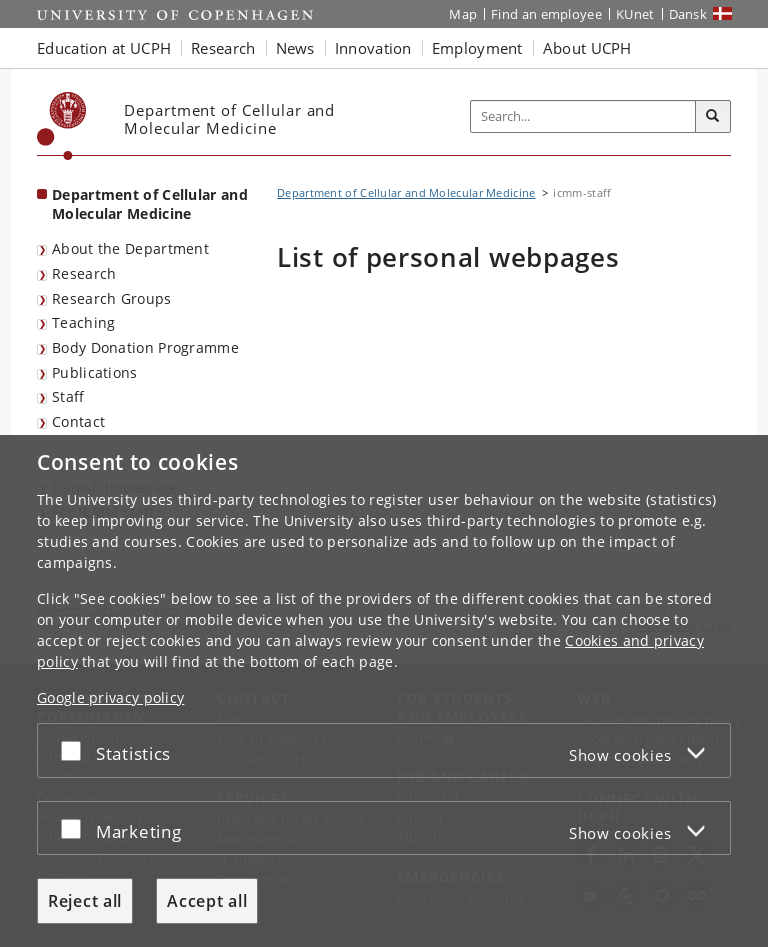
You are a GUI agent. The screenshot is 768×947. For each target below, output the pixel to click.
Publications (95, 372)
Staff (68, 396)
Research (84, 273)
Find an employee (546, 14)
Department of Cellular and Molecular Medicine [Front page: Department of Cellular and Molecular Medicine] (150, 204)
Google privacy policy (110, 697)
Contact (78, 421)
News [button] (295, 48)
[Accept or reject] (76, 750)
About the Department (130, 248)
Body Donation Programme (145, 347)
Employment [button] (477, 48)
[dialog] (384, 691)
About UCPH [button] (587, 48)
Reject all (85, 901)
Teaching (83, 322)
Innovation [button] (373, 48)
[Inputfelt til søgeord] (583, 117)
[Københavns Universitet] (62, 126)
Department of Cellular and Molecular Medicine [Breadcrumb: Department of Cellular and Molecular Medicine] (406, 192)
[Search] (713, 117)
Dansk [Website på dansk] (688, 14)
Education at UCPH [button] (104, 48)
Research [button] (223, 48)
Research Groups (112, 298)
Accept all (207, 901)
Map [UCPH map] (463, 14)
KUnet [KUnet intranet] (635, 14)
